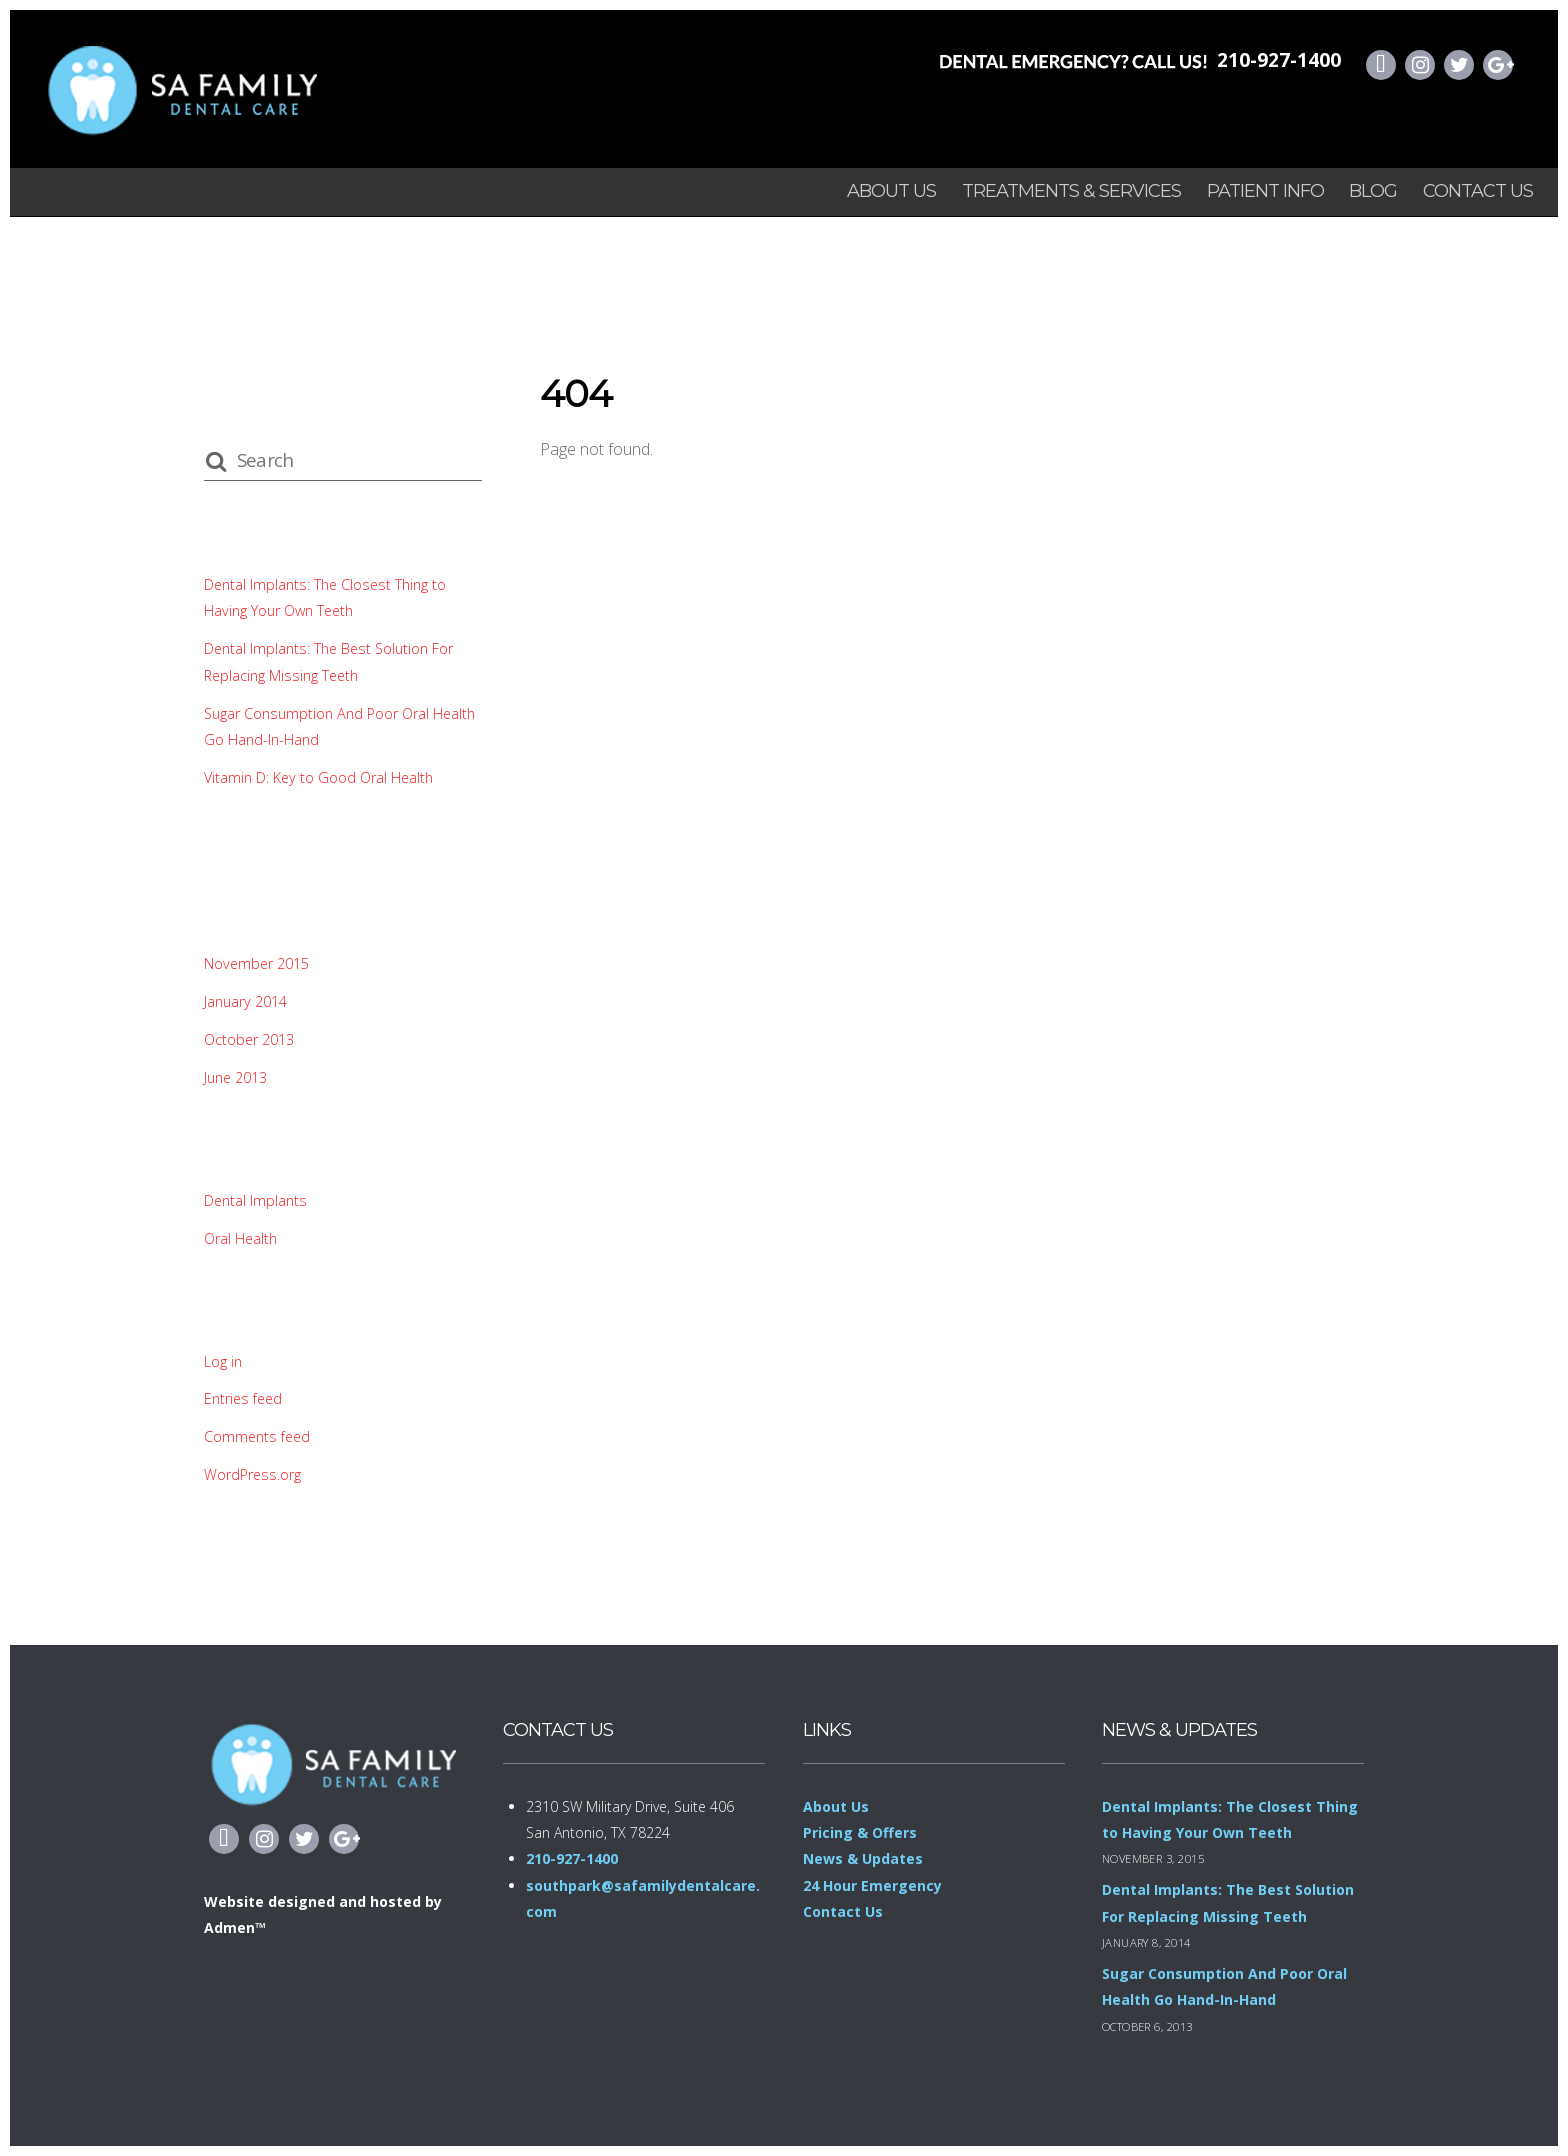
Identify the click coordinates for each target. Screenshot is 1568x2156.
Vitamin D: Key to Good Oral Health (319, 777)
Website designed (269, 1901)
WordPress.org (253, 1474)
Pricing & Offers (860, 1832)
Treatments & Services (1071, 191)
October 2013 (249, 1039)
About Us (891, 191)
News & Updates (863, 1858)
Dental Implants (256, 1200)
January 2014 (245, 1001)
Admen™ (235, 1927)
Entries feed (244, 1398)
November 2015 (257, 963)
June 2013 (236, 1077)
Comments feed (258, 1436)
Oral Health (241, 1238)
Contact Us (1478, 191)
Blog (1373, 191)
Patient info (1265, 191)
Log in (223, 1361)
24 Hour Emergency (872, 1885)
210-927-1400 (1279, 60)
